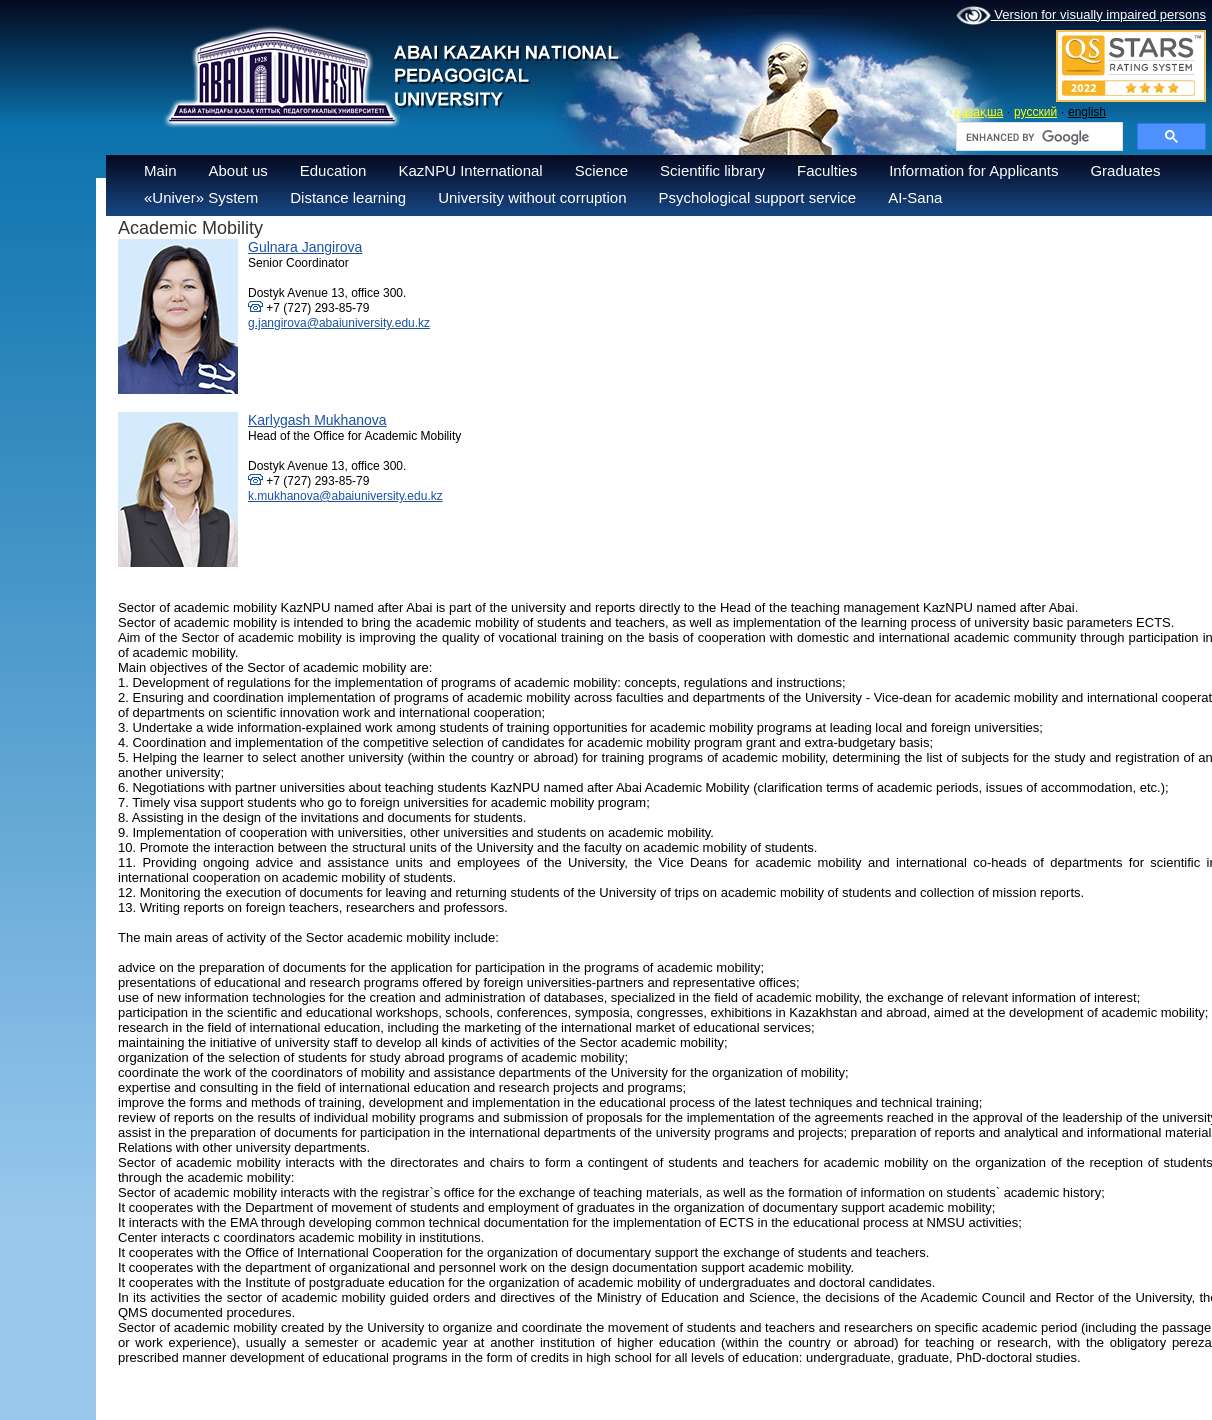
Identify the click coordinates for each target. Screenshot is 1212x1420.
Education (333, 170)
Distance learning (348, 197)
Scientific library (712, 170)
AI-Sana (915, 197)
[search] (1037, 137)
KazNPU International (470, 170)
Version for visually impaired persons (1081, 16)
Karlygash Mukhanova (317, 420)
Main (160, 170)
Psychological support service (758, 197)
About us (238, 170)
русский (1035, 112)
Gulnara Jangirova (305, 247)
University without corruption (532, 197)
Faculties (827, 170)
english (1087, 112)
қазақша (978, 112)
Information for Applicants (973, 170)
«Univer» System (201, 197)
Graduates (1125, 170)
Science (601, 170)
